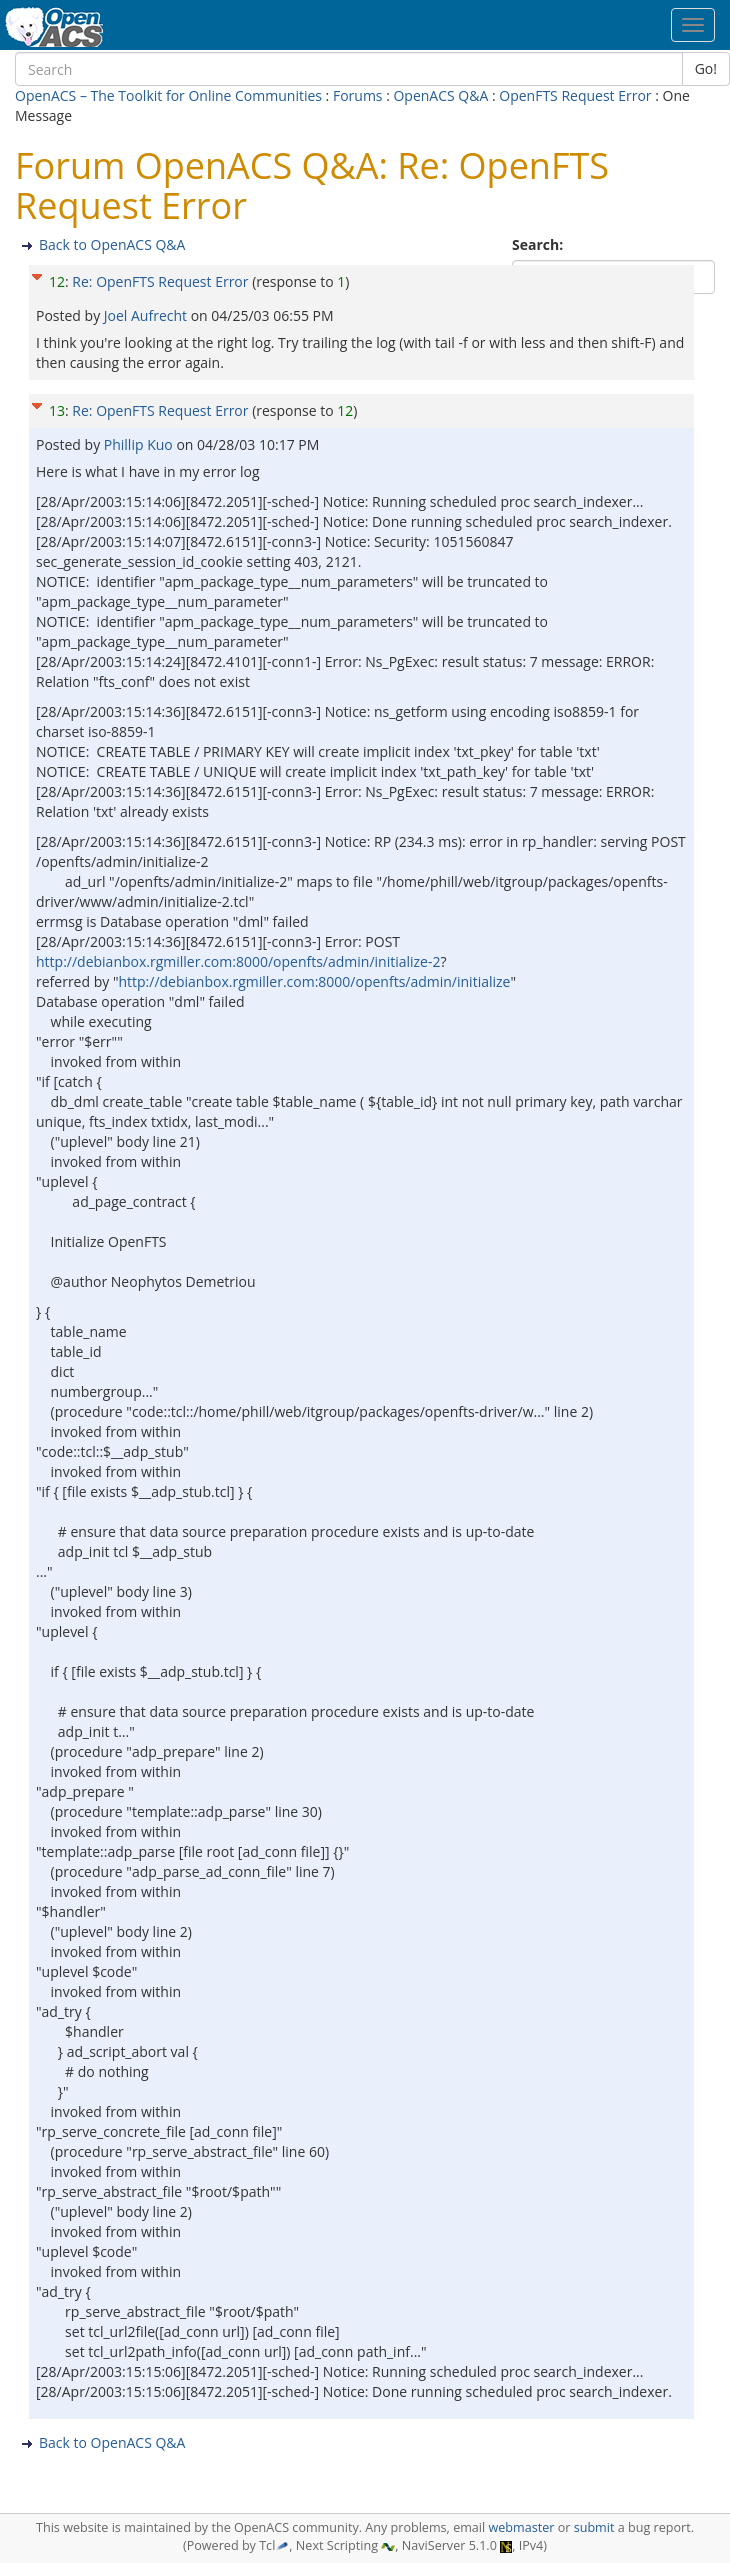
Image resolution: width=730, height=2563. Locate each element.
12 (57, 281)
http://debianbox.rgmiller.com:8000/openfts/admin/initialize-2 (238, 961)
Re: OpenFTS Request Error (162, 281)
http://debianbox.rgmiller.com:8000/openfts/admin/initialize (314, 981)
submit (594, 2527)
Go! (706, 68)
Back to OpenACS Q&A (112, 244)
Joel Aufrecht (147, 315)
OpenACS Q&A (440, 95)
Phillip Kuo (140, 444)
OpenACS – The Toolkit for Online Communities (168, 95)
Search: (539, 244)
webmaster (521, 2527)
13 (57, 410)
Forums (358, 95)
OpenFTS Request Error (577, 95)
